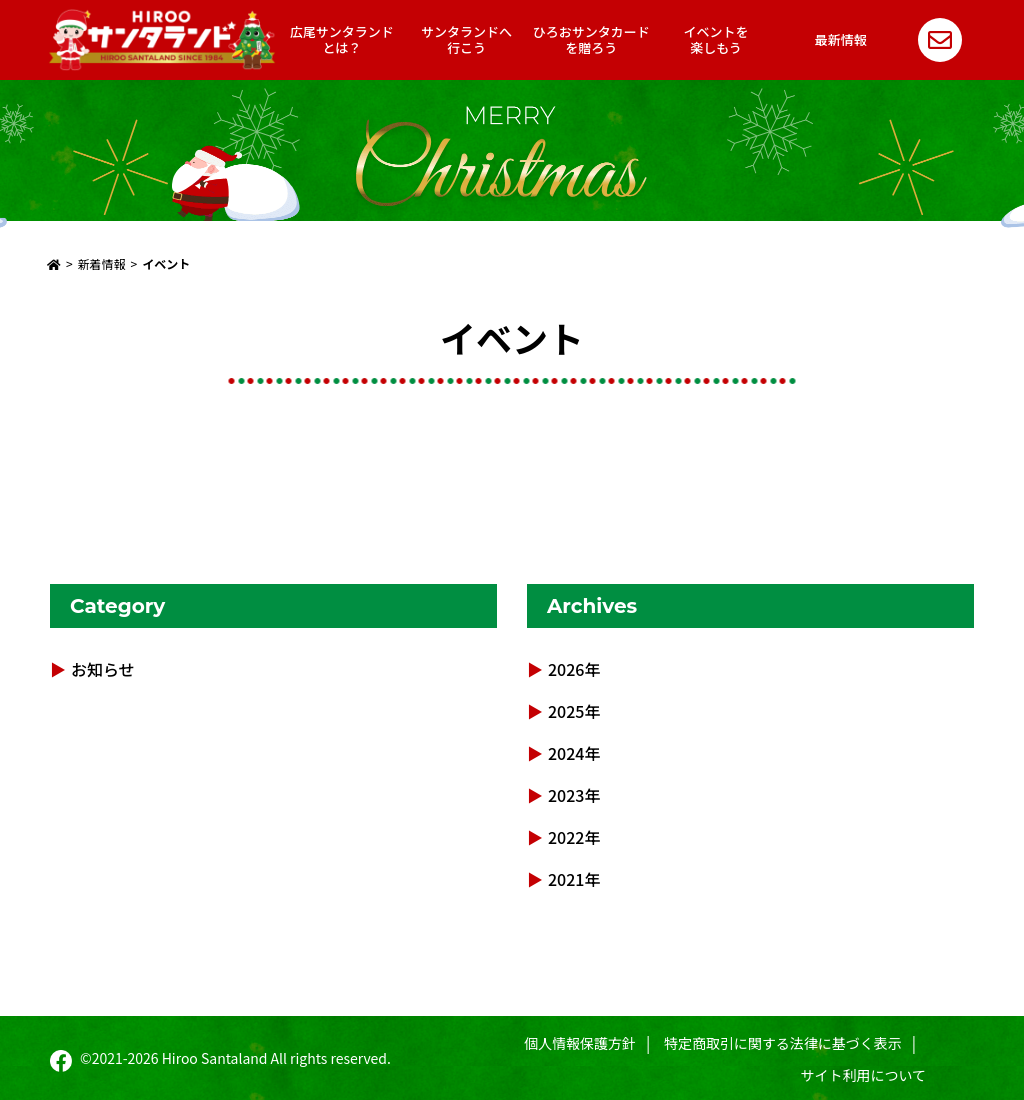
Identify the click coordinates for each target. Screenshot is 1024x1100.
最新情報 (841, 39)
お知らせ (103, 669)
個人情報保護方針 (580, 1043)
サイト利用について (863, 1075)
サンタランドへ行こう (466, 39)
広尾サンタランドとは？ (342, 39)
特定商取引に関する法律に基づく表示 (783, 1043)
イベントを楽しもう (716, 39)
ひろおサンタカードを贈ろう (591, 39)
